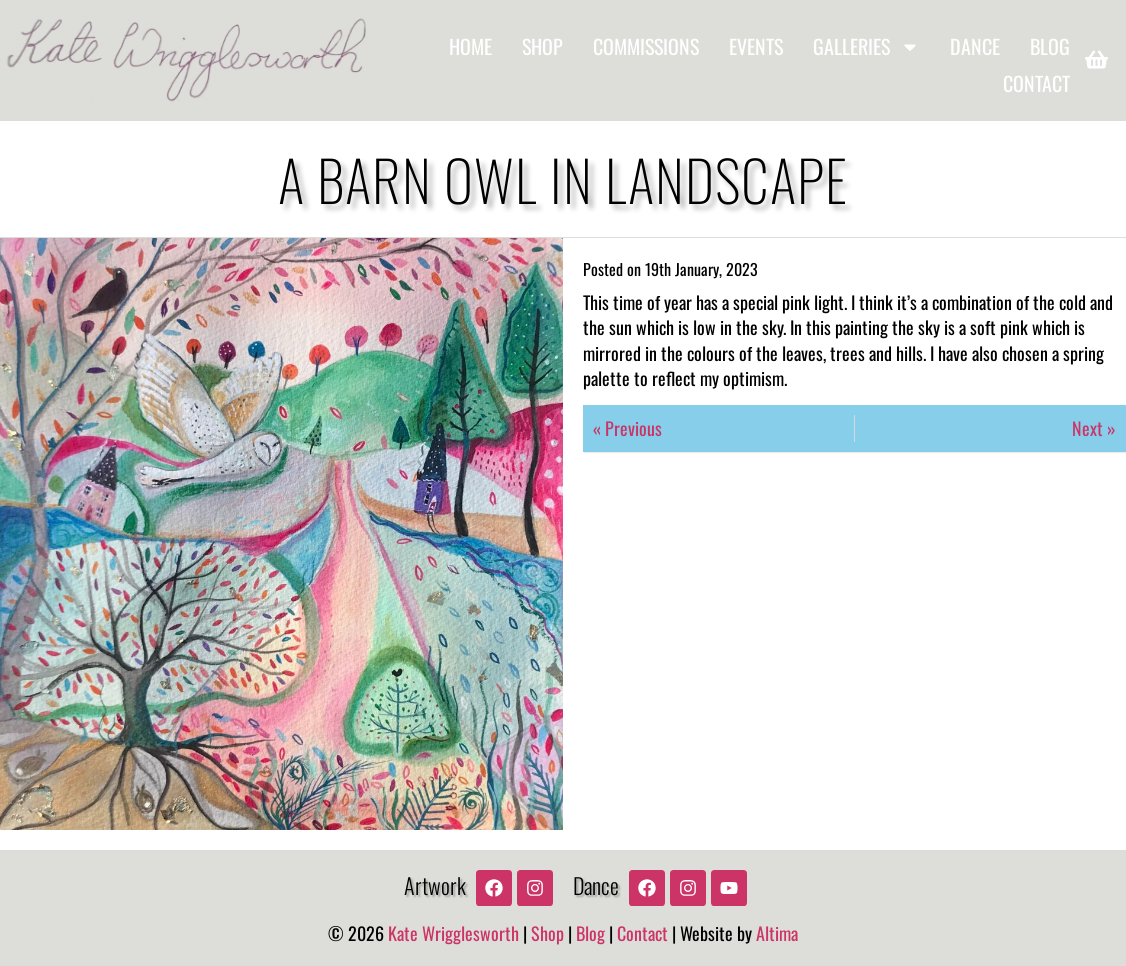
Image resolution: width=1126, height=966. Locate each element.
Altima (777, 933)
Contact (1036, 83)
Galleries (866, 47)
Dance (975, 46)
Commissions (646, 46)
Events (756, 46)
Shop (542, 46)
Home (470, 46)
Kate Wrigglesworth (453, 933)
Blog (1050, 46)
